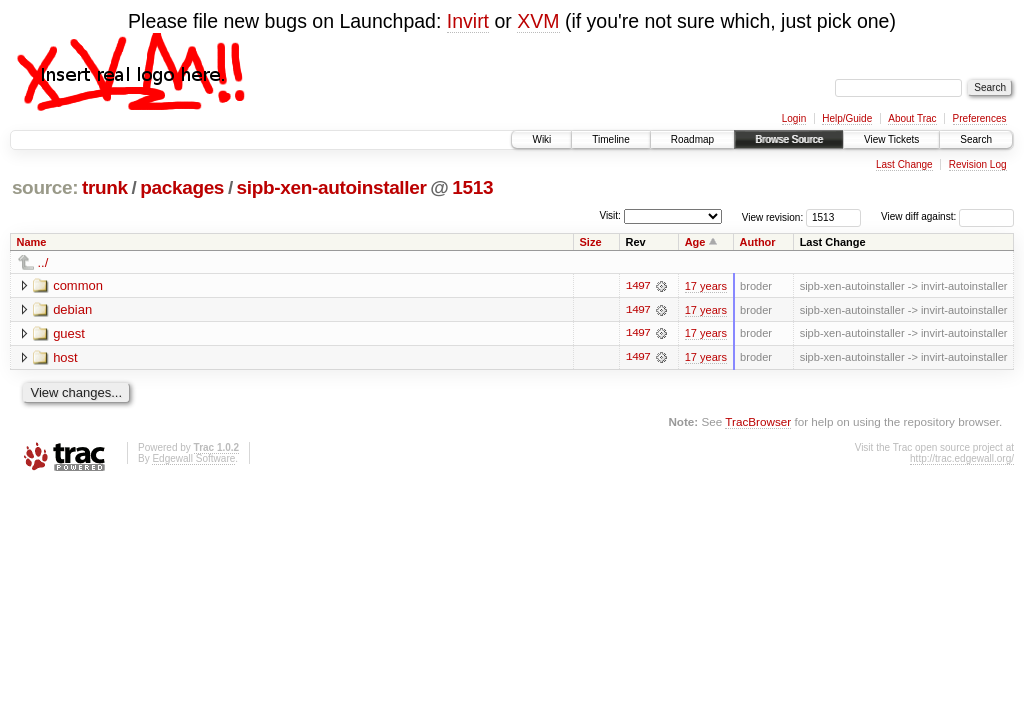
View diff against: (947, 216)
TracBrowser (758, 422)
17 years (706, 286)
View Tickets (891, 139)
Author (758, 242)
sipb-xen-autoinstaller (332, 187)
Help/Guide (847, 118)
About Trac (912, 118)
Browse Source (789, 139)
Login (794, 118)
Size (591, 242)
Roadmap (692, 139)
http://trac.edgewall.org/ (962, 459)
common (78, 285)
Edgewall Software (193, 459)
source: (45, 187)
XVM (538, 21)
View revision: (773, 216)
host (65, 357)
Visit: (610, 215)
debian (72, 309)
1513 (472, 187)
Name (32, 242)
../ (43, 262)
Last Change (904, 164)
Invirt (468, 21)
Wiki (541, 139)
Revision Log (978, 164)
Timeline (610, 139)
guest (69, 333)
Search (976, 139)
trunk (105, 187)
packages (182, 187)
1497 (638, 286)
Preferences (980, 118)
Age (695, 242)
